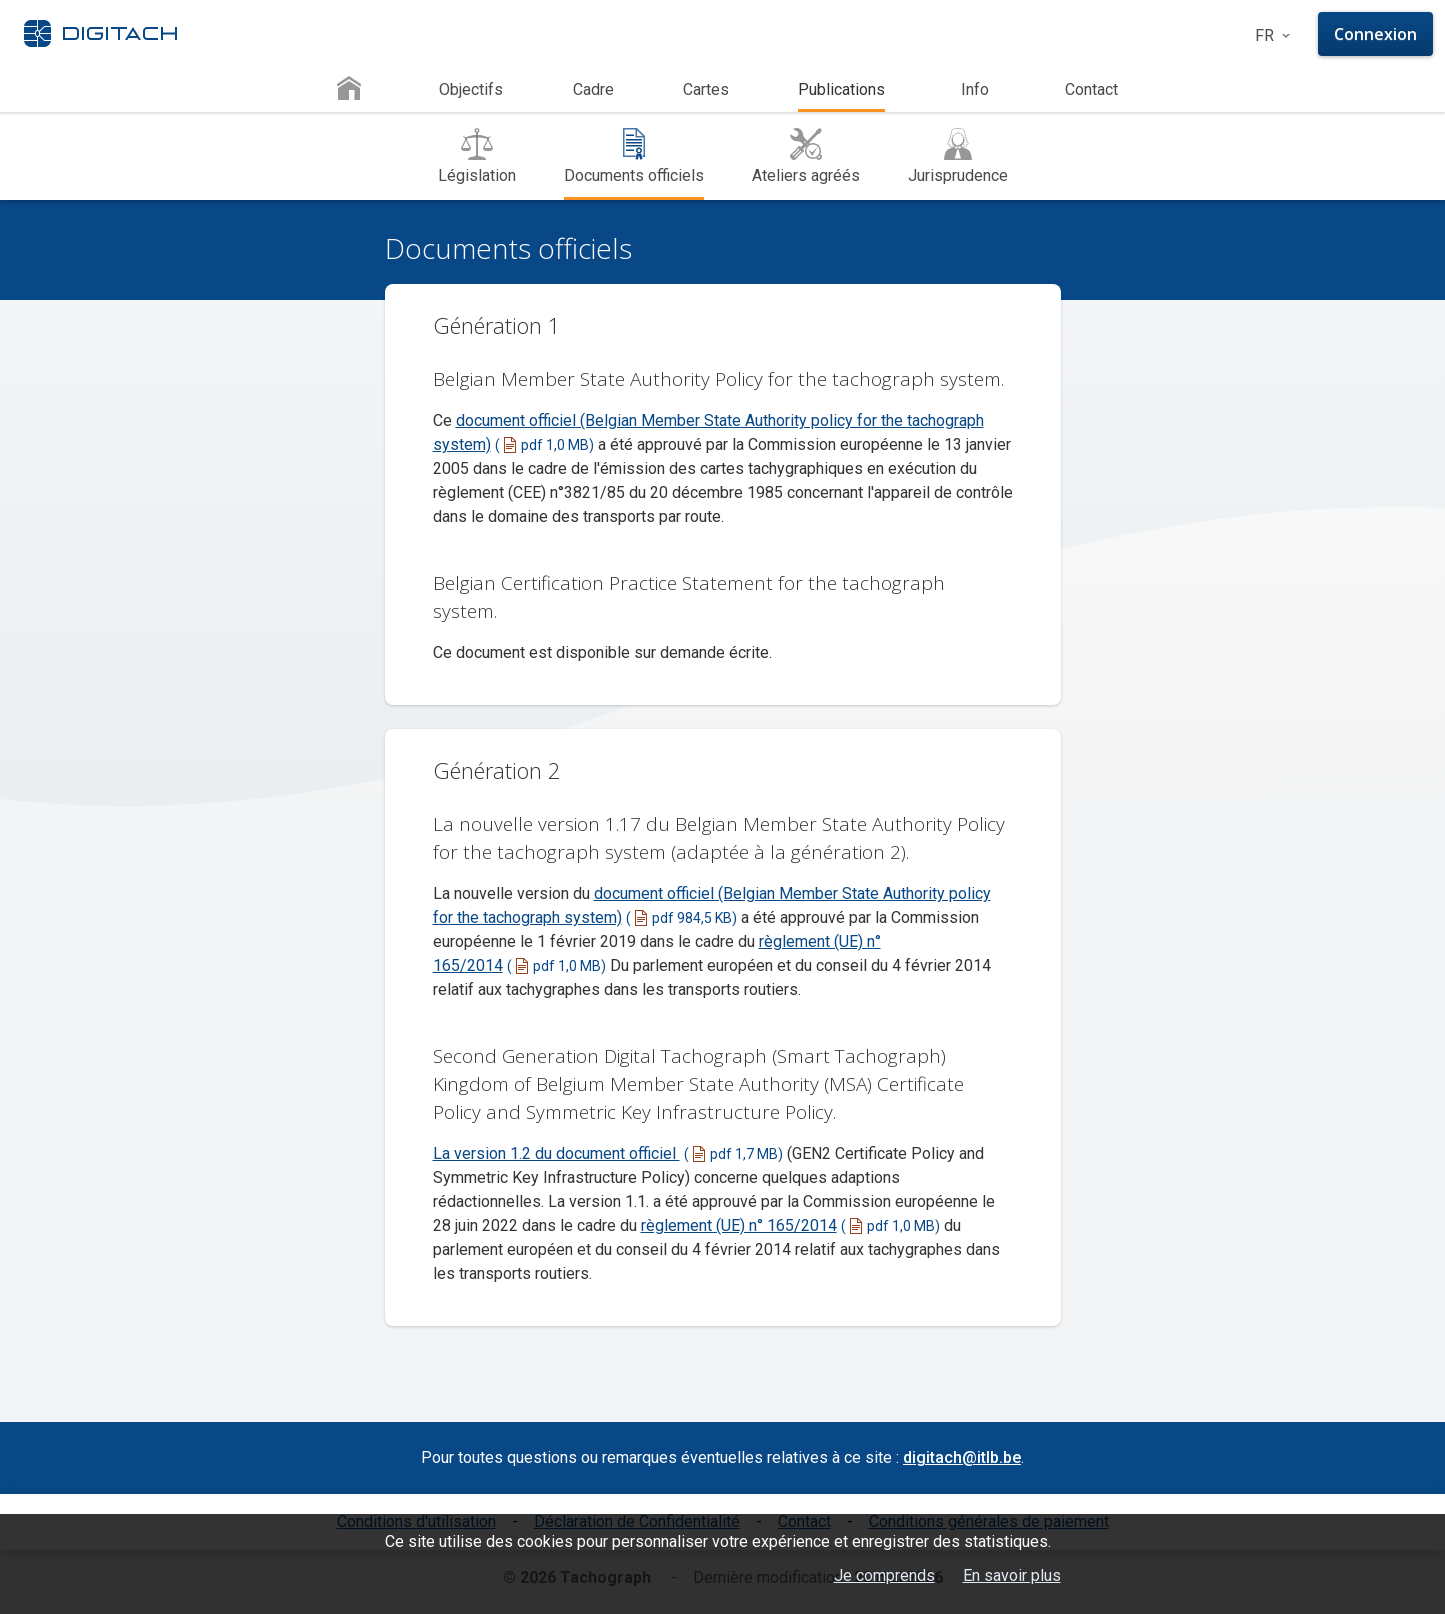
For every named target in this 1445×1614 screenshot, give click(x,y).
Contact (1091, 89)
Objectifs (471, 89)
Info (975, 89)
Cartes (706, 89)
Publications (841, 89)
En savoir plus (1012, 1575)
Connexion (1375, 34)
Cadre (593, 89)
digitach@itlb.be (962, 1457)
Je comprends (884, 1575)
